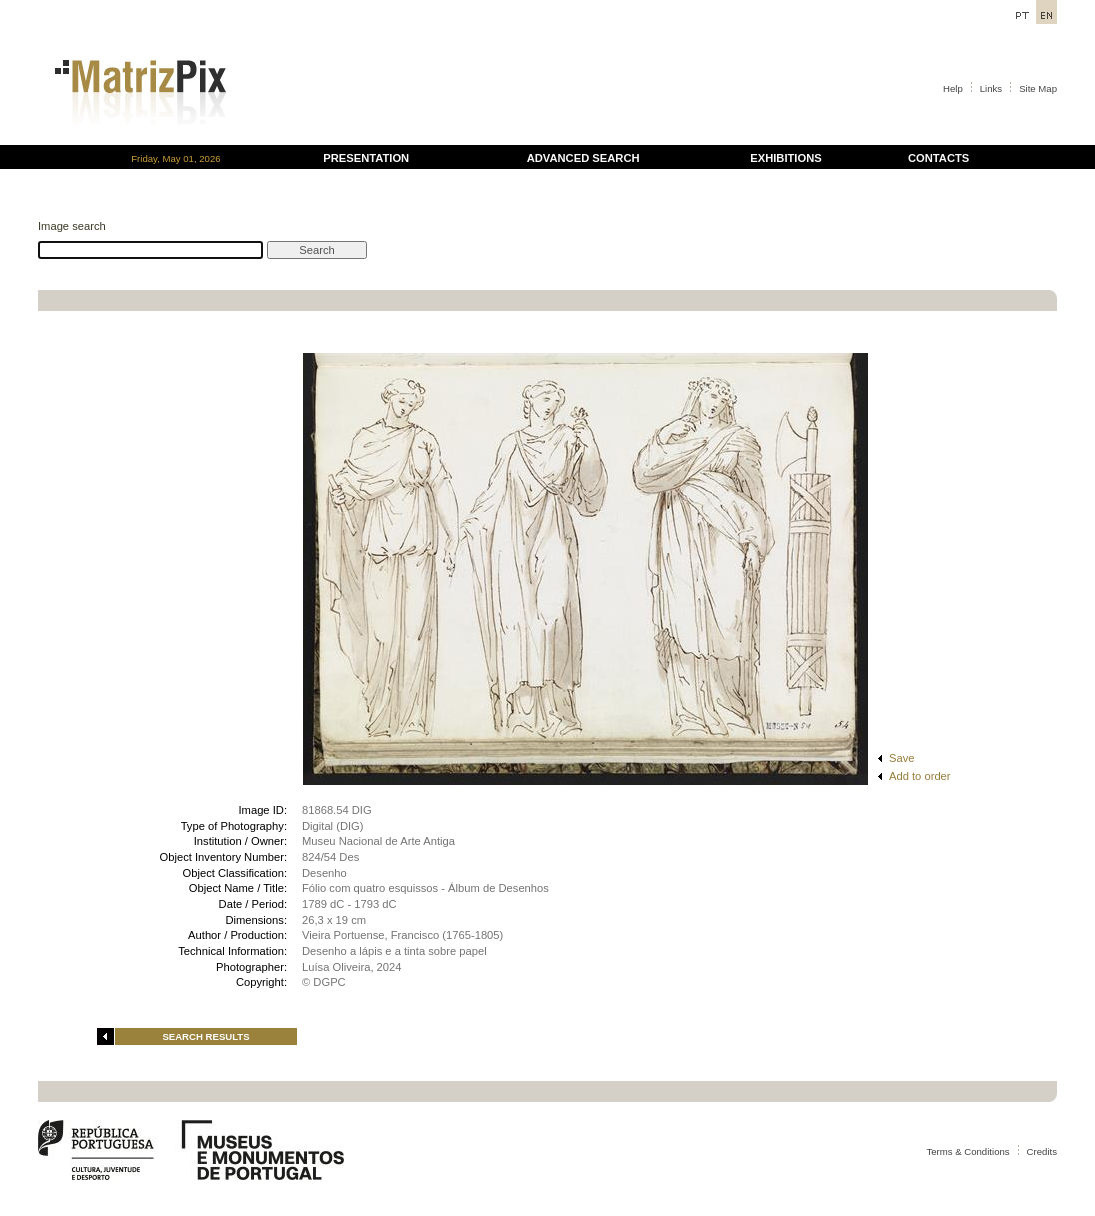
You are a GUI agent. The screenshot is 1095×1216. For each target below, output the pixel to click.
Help (953, 88)
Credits (1042, 1151)
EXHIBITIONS (785, 158)
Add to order (920, 776)
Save (902, 758)
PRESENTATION (366, 158)
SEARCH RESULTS (205, 1036)
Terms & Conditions (967, 1151)
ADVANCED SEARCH (583, 158)
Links (991, 88)
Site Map (1038, 88)
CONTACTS (938, 158)
